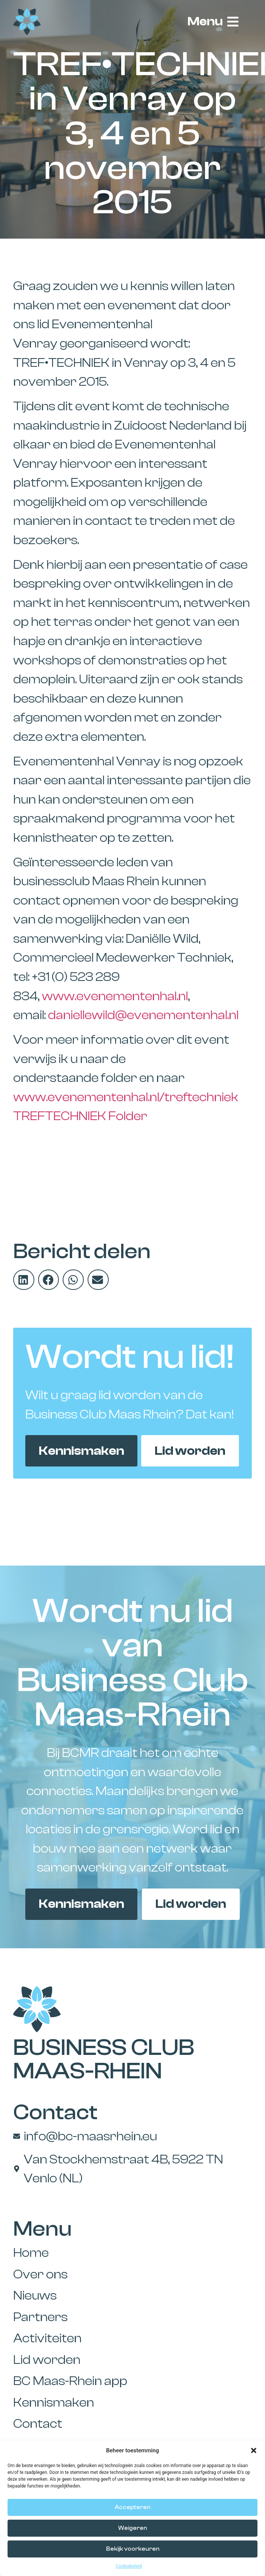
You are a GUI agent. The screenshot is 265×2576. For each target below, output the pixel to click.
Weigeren (132, 2528)
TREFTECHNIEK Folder (80, 1116)
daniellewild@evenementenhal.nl (143, 1015)
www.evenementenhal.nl (115, 996)
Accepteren (132, 2507)
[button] (253, 2450)
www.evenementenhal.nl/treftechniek (125, 1097)
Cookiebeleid (129, 2566)
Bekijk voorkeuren (132, 2549)
